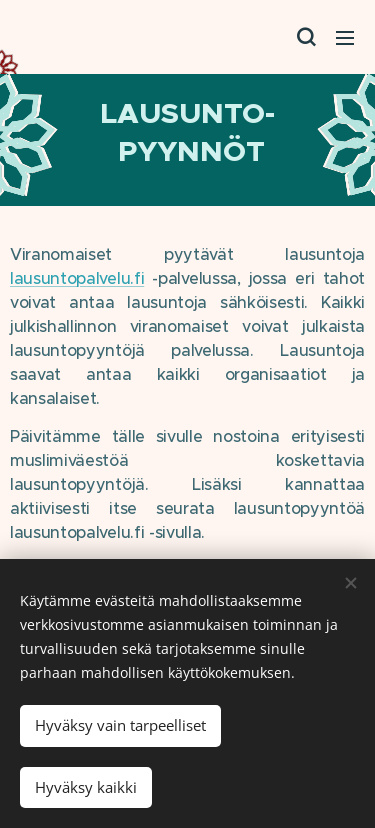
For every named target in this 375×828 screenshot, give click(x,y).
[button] (305, 37)
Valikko (345, 38)
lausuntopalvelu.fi (77, 278)
